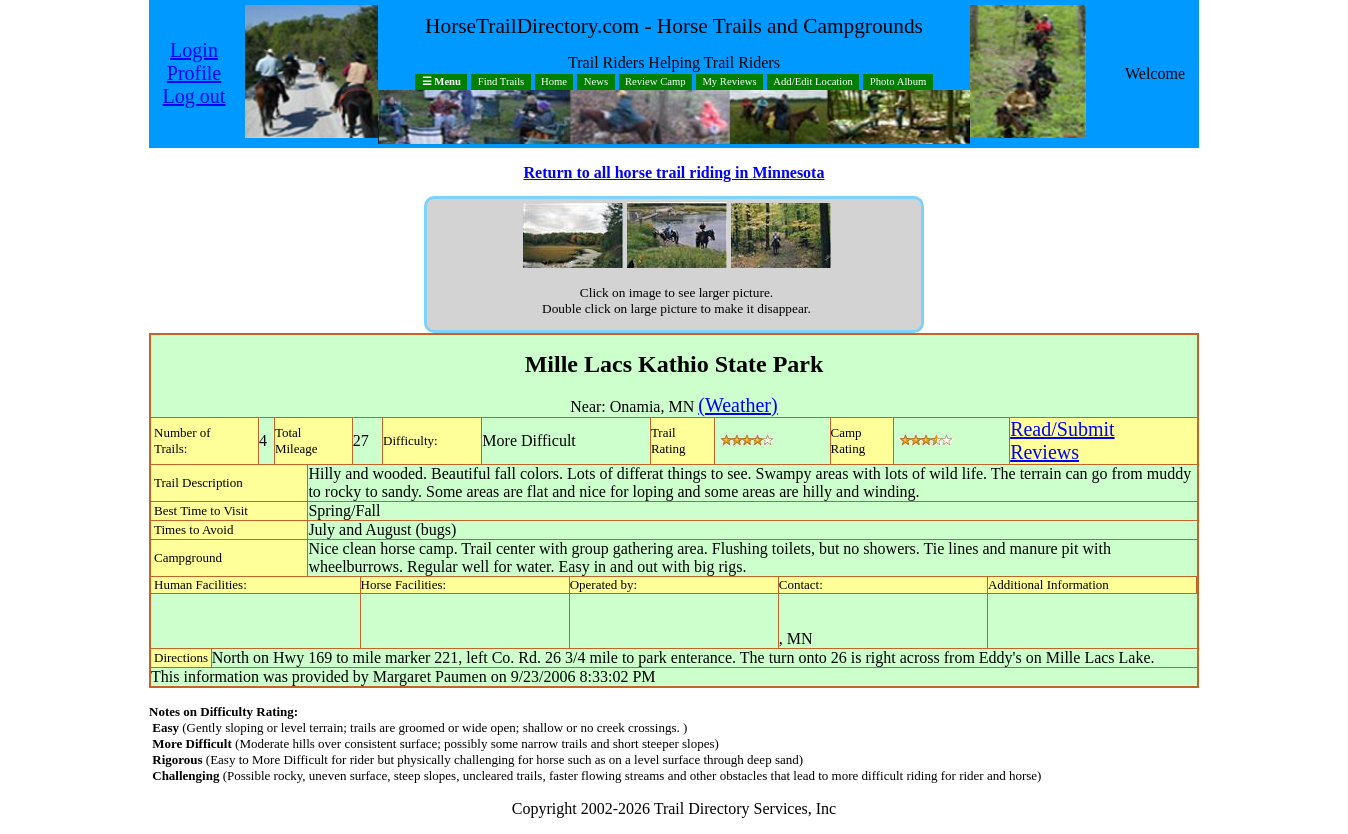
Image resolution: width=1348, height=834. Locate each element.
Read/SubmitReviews (1062, 440)
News (596, 82)
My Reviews (729, 82)
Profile (194, 73)
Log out (194, 96)
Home (554, 82)
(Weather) (737, 405)
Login (194, 50)
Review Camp (655, 82)
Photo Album (898, 82)
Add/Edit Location (813, 82)
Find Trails (501, 82)
